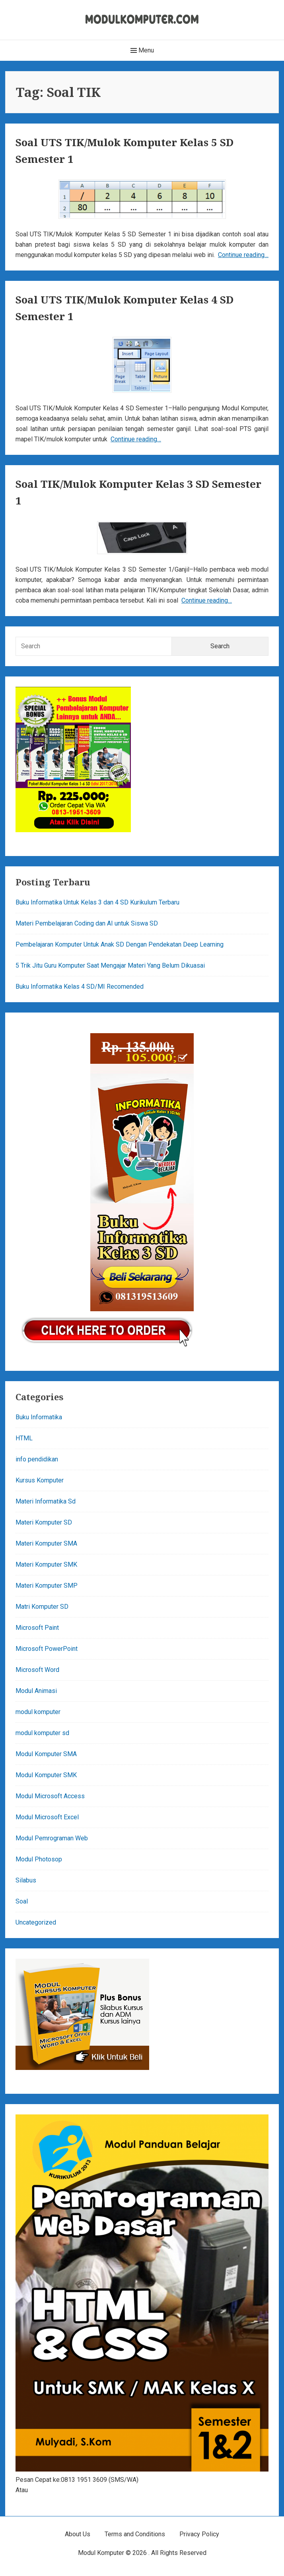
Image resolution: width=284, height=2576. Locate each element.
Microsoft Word (37, 1670)
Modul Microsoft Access (50, 1796)
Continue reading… (243, 255)
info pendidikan (37, 1459)
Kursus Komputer (40, 1480)
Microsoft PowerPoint (47, 1648)
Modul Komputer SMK (46, 1775)
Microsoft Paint (37, 1627)
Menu (142, 50)
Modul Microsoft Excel (47, 1817)
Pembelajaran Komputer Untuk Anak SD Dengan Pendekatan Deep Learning (120, 944)
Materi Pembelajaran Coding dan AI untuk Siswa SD (87, 923)
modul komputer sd (42, 1733)
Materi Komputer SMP (47, 1585)
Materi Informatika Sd (46, 1501)
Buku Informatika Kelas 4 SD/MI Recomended (80, 986)
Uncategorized (36, 1922)
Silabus (26, 1880)
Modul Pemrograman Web (52, 1838)
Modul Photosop (39, 1859)
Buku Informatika (39, 1417)
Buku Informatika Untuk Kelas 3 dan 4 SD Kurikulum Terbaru (97, 902)
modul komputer (38, 1712)
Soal (22, 1901)
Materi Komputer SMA (46, 1543)
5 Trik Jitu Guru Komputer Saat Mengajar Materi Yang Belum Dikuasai (110, 965)
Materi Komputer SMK (46, 1564)
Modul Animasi (36, 1691)
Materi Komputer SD (44, 1522)
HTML (24, 1438)
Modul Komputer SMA (46, 1754)
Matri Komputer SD (42, 1606)
